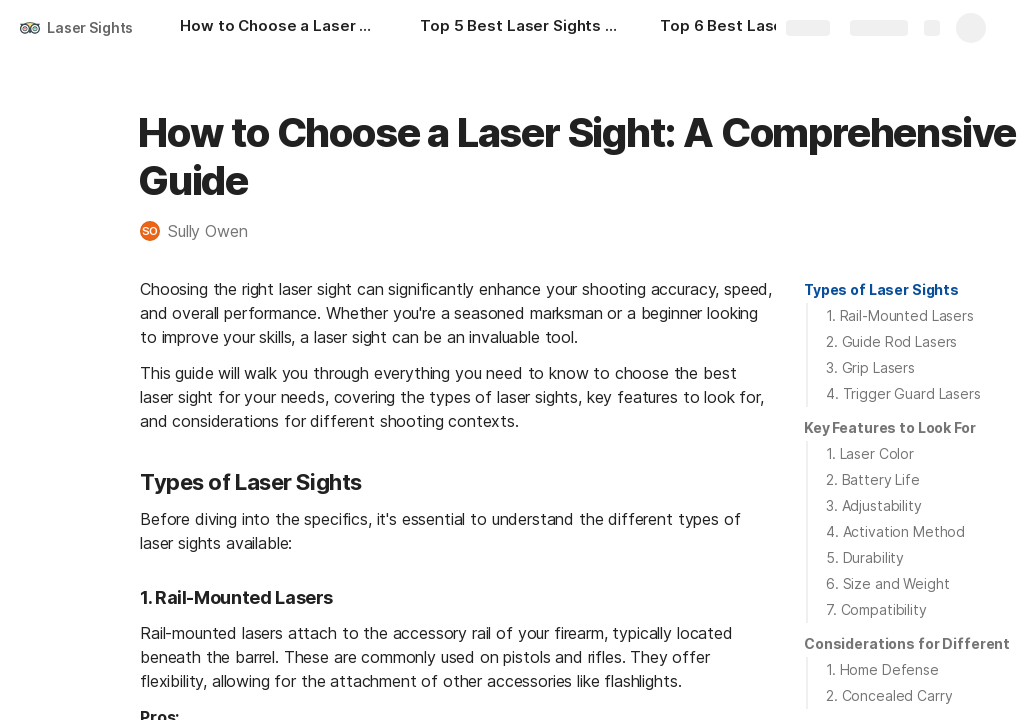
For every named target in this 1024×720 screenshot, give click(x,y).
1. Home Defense (882, 669)
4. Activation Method (895, 531)
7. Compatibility (876, 609)
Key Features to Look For (890, 427)
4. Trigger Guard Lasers (903, 393)
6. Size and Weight (887, 583)
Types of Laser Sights (881, 289)
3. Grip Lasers (870, 367)
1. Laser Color (870, 453)
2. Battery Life (873, 479)
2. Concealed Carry (889, 695)
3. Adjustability (874, 505)
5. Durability (865, 557)
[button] (204, 231)
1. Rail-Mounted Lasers (900, 315)
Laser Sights (90, 27)
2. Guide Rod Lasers (891, 341)
